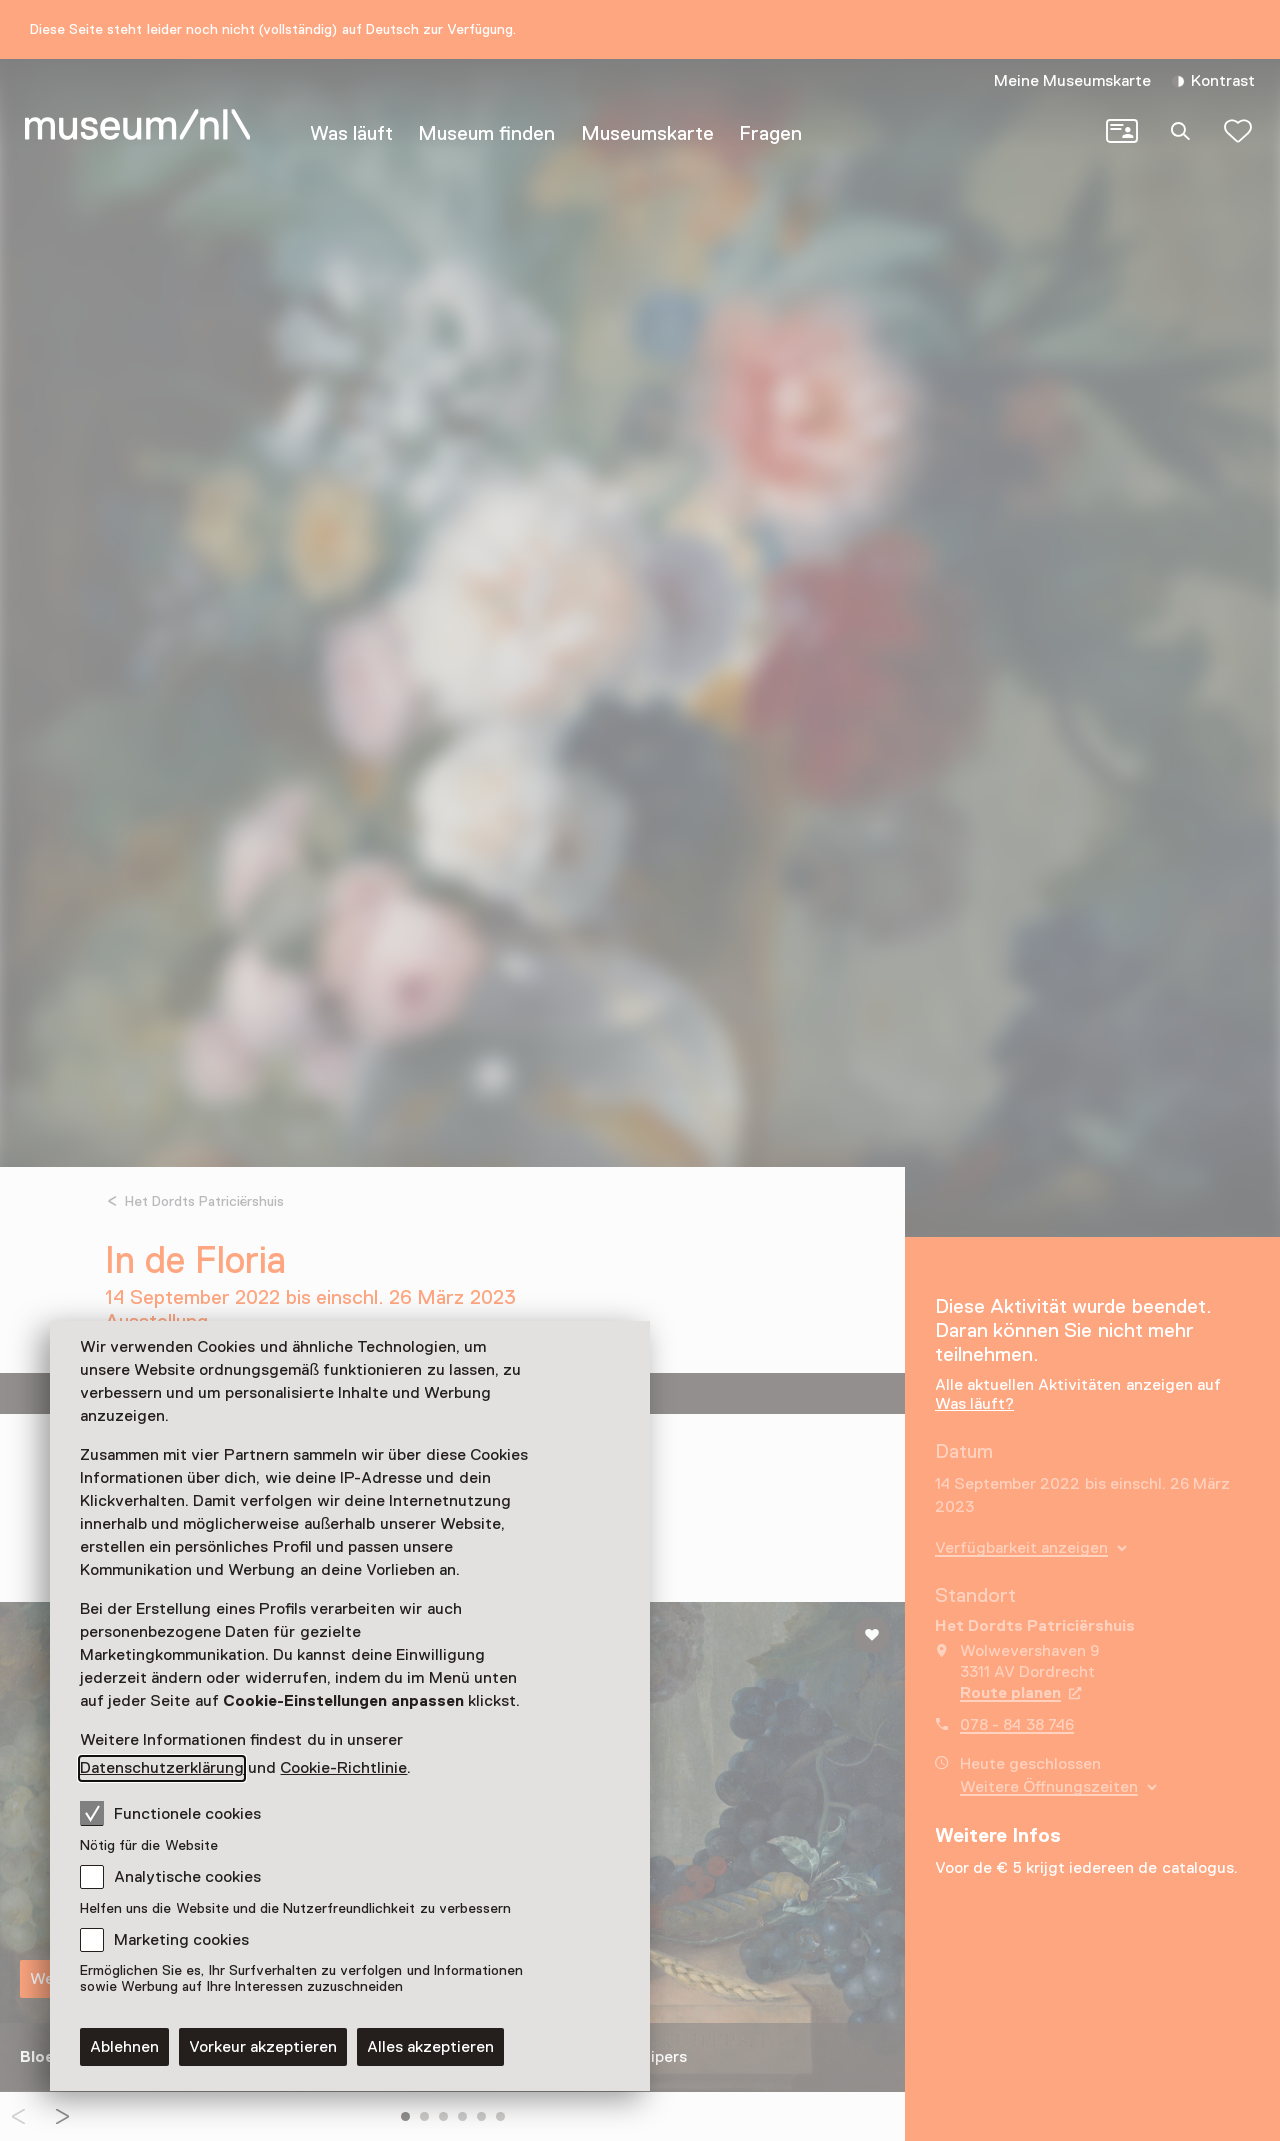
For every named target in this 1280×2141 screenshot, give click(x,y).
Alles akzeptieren (430, 2047)
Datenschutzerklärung (162, 1768)
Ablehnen (124, 2047)
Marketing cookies (181, 1940)
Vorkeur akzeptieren (263, 2047)
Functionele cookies (170, 1813)
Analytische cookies (187, 1877)
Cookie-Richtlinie (343, 1768)
